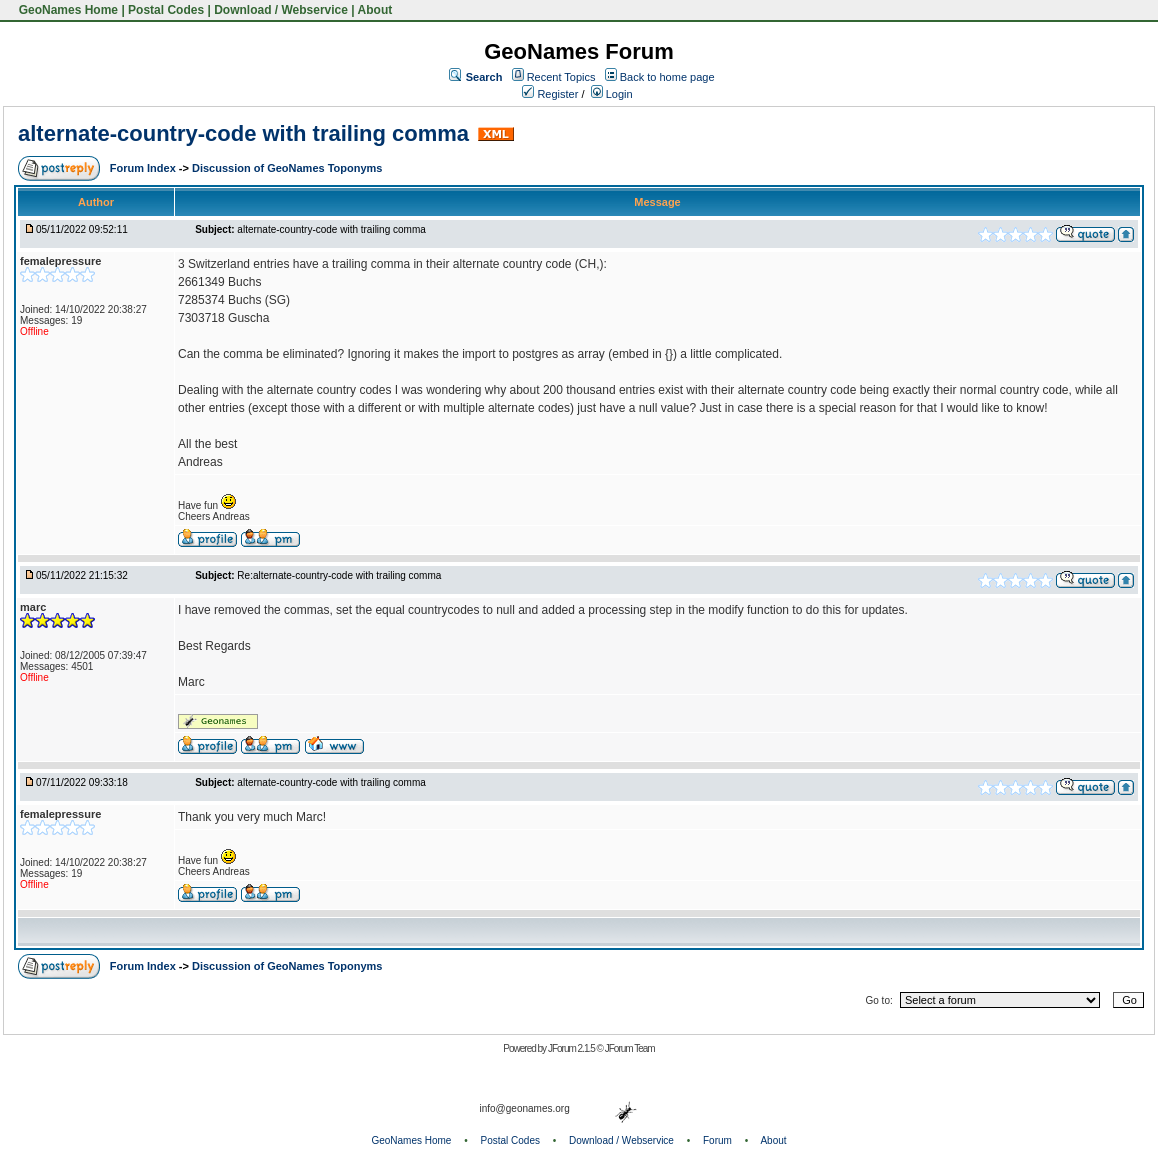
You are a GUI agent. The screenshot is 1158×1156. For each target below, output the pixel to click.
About (375, 10)
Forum (717, 1140)
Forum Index (144, 168)
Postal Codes (166, 10)
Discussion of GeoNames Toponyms (287, 168)
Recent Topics (561, 77)
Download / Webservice (281, 10)
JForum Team (630, 1048)
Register (550, 94)
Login (612, 94)
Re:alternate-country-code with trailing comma (339, 575)
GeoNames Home (66, 10)
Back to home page (667, 77)
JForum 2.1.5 (572, 1048)
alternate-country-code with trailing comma (243, 133)
